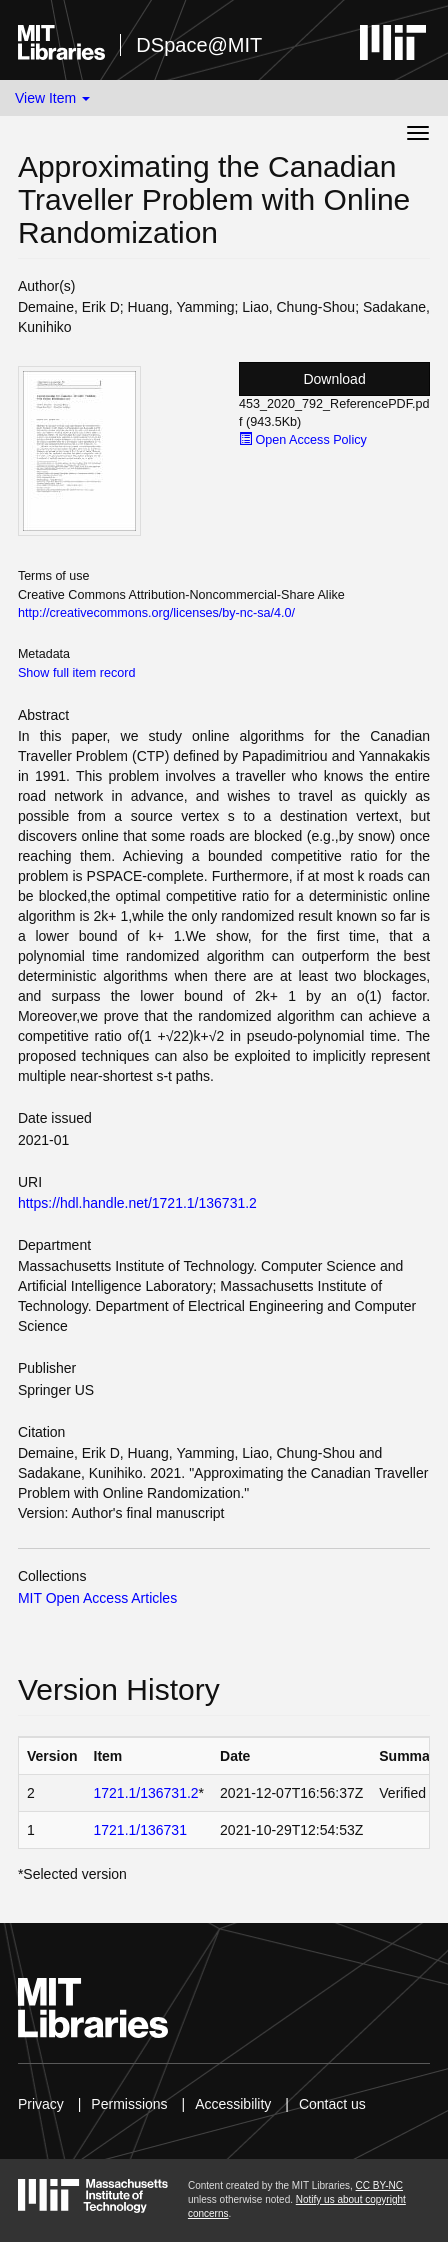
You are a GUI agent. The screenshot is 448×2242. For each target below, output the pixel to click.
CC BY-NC (379, 2185)
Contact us (332, 2104)
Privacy (41, 2104)
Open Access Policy (303, 440)
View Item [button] (52, 98)
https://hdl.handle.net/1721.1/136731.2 (137, 1203)
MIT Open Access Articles (97, 1598)
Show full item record (77, 673)
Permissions (129, 2104)
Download (334, 379)
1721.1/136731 (140, 1830)
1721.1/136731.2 (146, 1793)
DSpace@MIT (199, 45)
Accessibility (233, 2104)
